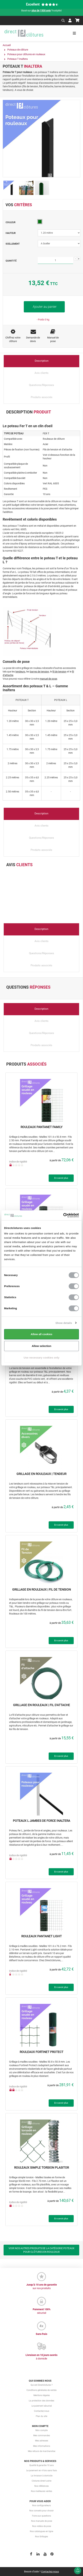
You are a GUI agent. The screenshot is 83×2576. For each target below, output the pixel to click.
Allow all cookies (41, 1334)
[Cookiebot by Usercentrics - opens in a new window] (63, 1215)
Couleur (11, 222)
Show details (63, 1322)
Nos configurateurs (41, 2505)
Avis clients (41, 373)
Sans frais (41, 2334)
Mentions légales (41, 2395)
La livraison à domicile (41, 2475)
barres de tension (39, 671)
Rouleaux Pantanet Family (41, 1127)
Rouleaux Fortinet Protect (41, 2052)
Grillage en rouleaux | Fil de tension (41, 1589)
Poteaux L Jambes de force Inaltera (41, 1820)
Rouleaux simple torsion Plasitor (41, 2167)
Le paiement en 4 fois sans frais (41, 2470)
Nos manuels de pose (41, 2521)
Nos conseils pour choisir (41, 2510)
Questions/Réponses (41, 385)
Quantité (11, 260)
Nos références (41, 2486)
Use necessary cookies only (41, 1357)
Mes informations (41, 2446)
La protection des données (41, 2400)
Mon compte (41, 2430)
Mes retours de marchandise (41, 2451)
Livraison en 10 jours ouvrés (41, 2357)
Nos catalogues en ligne (41, 2531)
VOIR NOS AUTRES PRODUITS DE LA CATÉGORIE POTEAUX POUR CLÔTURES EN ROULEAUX (41, 2250)
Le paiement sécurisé (41, 2406)
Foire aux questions (41, 2516)
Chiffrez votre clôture (12, 339)
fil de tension (59, 671)
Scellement (13, 243)
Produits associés (41, 397)
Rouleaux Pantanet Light (41, 1936)
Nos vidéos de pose (41, 2526)
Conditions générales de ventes (41, 2390)
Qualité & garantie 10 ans (41, 2465)
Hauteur (11, 233)
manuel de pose (48, 678)
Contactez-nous (41, 2411)
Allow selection (41, 1345)
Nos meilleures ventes (41, 2491)
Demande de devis (33, 339)
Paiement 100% (41, 2311)
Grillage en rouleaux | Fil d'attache (41, 1705)
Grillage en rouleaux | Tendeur (41, 1474)
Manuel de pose (53, 339)
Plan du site (41, 2416)
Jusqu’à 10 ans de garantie (41, 2286)
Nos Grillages (41, 2536)
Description (41, 360)
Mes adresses (41, 2440)
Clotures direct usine (41, 2481)
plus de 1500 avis (41, 10)
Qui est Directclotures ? (42, 2385)
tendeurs (20, 671)
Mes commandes (41, 2435)
